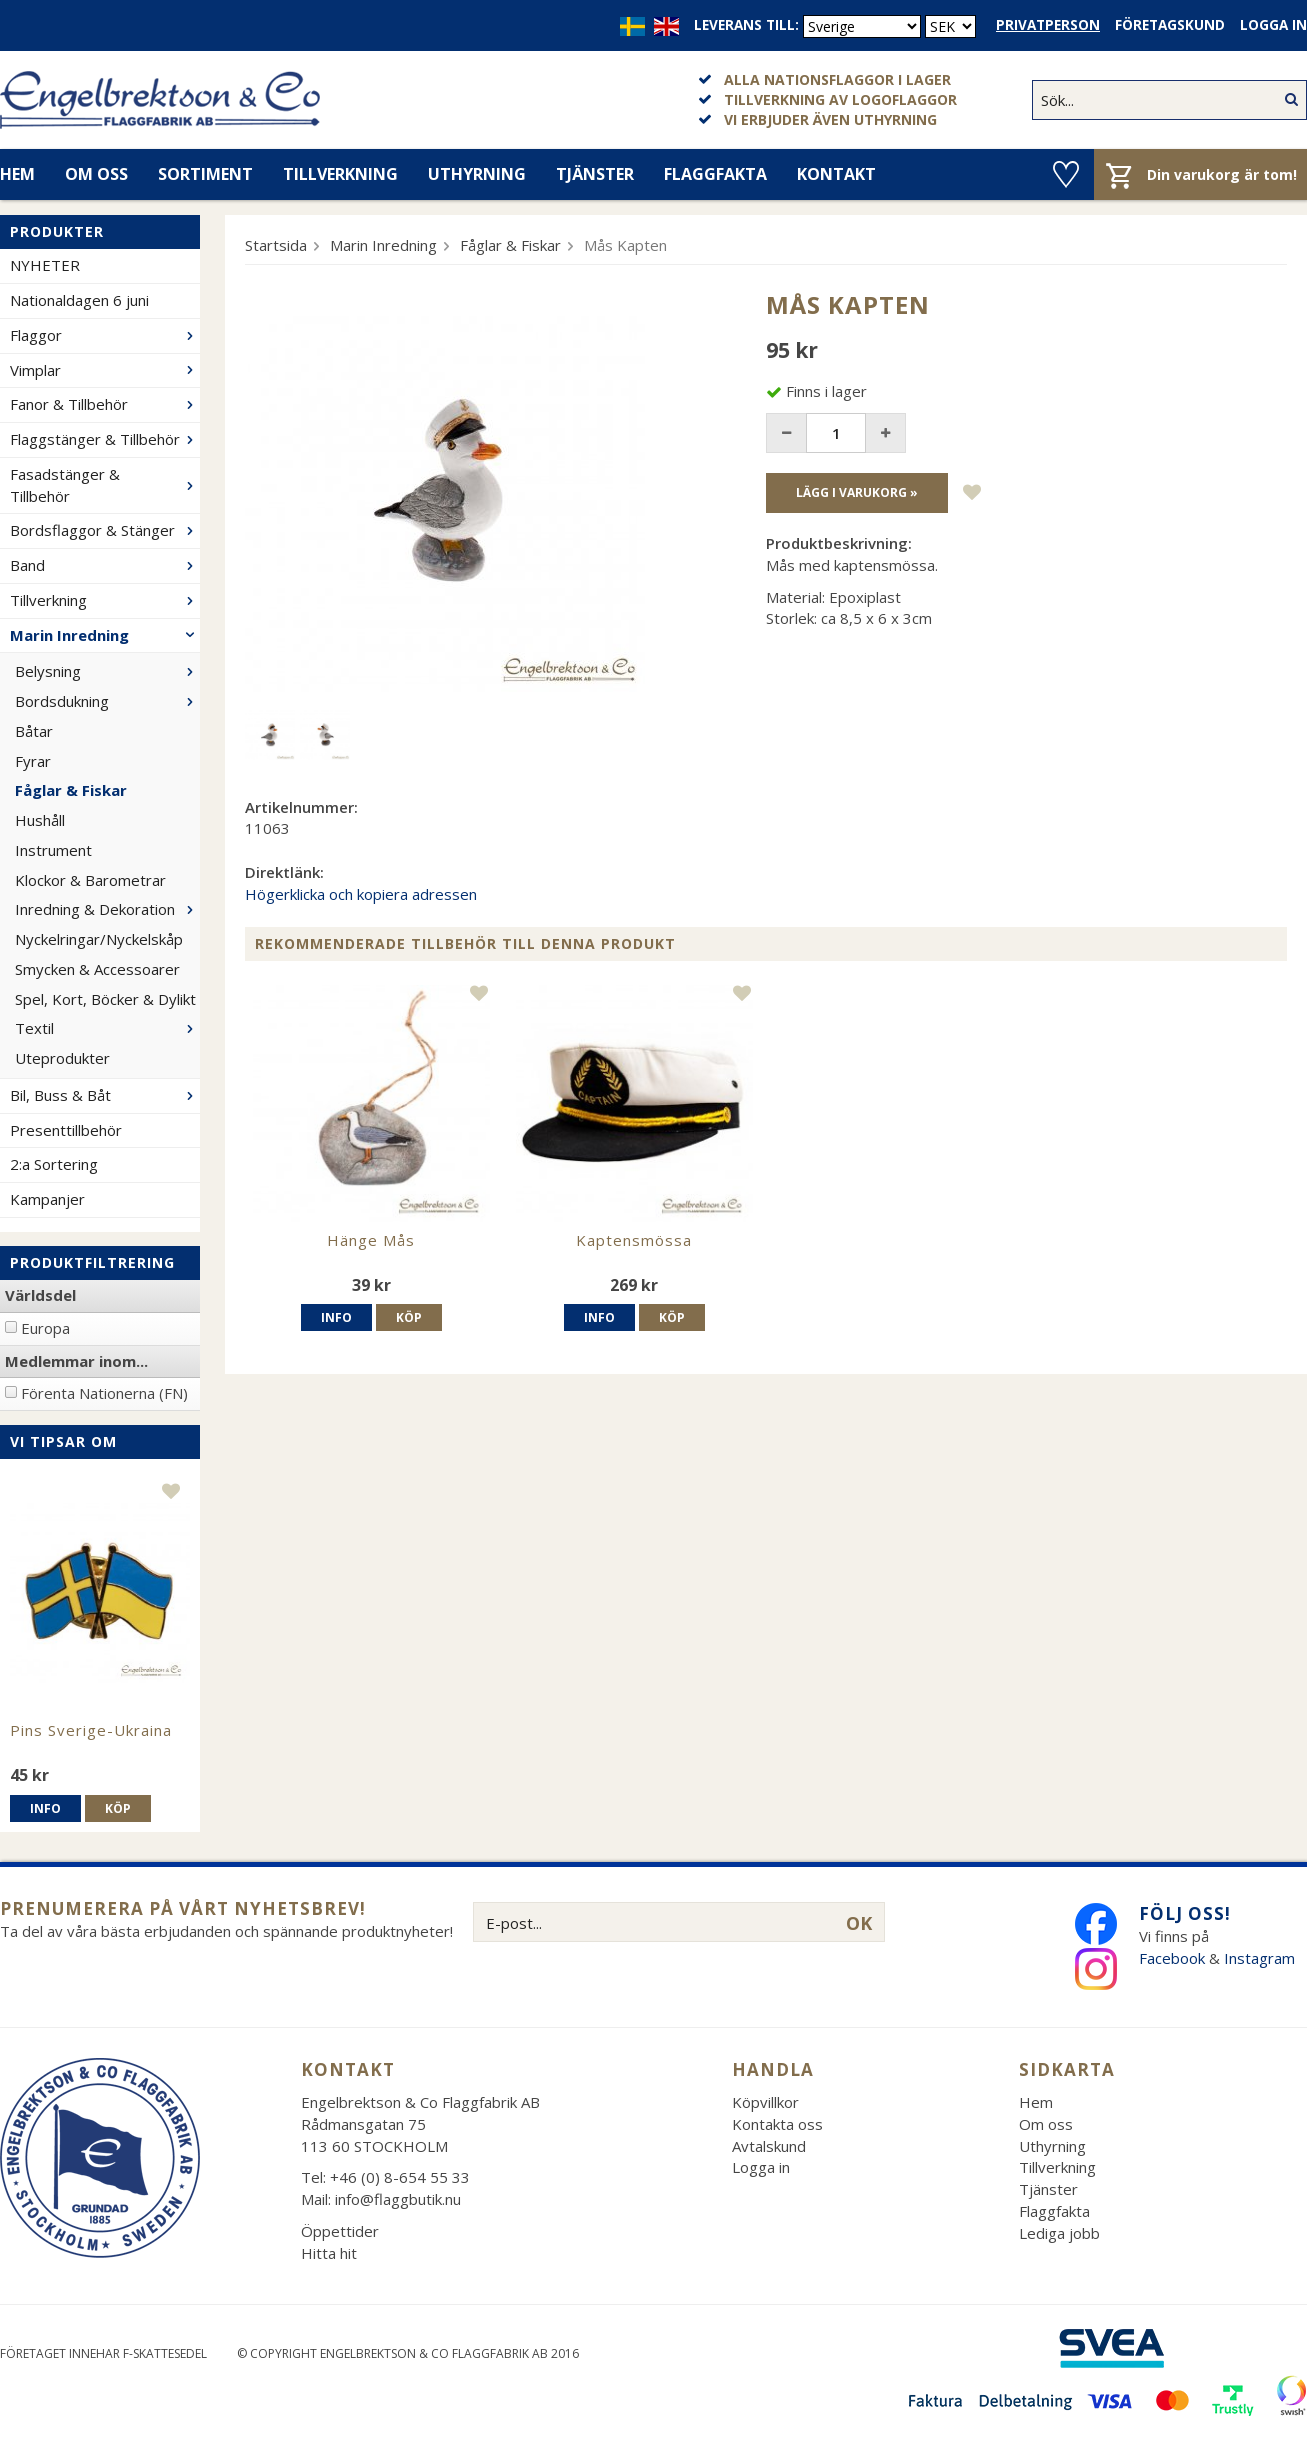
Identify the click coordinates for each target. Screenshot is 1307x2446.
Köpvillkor (765, 2102)
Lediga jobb (1059, 2233)
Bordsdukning (107, 701)
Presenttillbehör (66, 1130)
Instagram (1261, 1958)
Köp (118, 1808)
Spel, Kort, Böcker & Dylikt (105, 999)
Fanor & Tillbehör (105, 404)
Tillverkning (340, 174)
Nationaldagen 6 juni (79, 300)
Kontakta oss (777, 2124)
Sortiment (205, 174)
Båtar (34, 731)
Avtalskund (769, 2146)
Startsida (276, 245)
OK (859, 1923)
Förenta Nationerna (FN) (104, 1393)
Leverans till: (746, 25)
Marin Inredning (105, 635)
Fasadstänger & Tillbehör (105, 485)
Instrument (53, 850)
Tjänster (595, 174)
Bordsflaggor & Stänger (105, 530)
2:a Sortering (54, 1164)
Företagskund (1170, 25)
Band (105, 565)
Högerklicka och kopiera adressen (361, 894)
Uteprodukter (62, 1058)
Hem (1036, 2102)
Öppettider (340, 2231)
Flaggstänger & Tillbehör (105, 439)
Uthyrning (477, 174)
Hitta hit (329, 2253)
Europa (45, 1328)
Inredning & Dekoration (107, 909)
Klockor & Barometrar (90, 880)
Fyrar (33, 761)
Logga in (1273, 25)
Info (45, 1808)
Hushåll (40, 820)
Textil (107, 1028)
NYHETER (45, 265)
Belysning (107, 671)
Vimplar (105, 370)
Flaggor (105, 335)
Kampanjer (47, 1199)
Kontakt (836, 174)
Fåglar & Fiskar (71, 790)
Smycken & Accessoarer (97, 969)
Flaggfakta (715, 174)
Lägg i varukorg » (857, 492)
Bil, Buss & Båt (105, 1095)
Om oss (96, 174)
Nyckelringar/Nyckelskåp (99, 939)
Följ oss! (1185, 1913)
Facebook (1172, 1958)
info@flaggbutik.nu (398, 2199)
